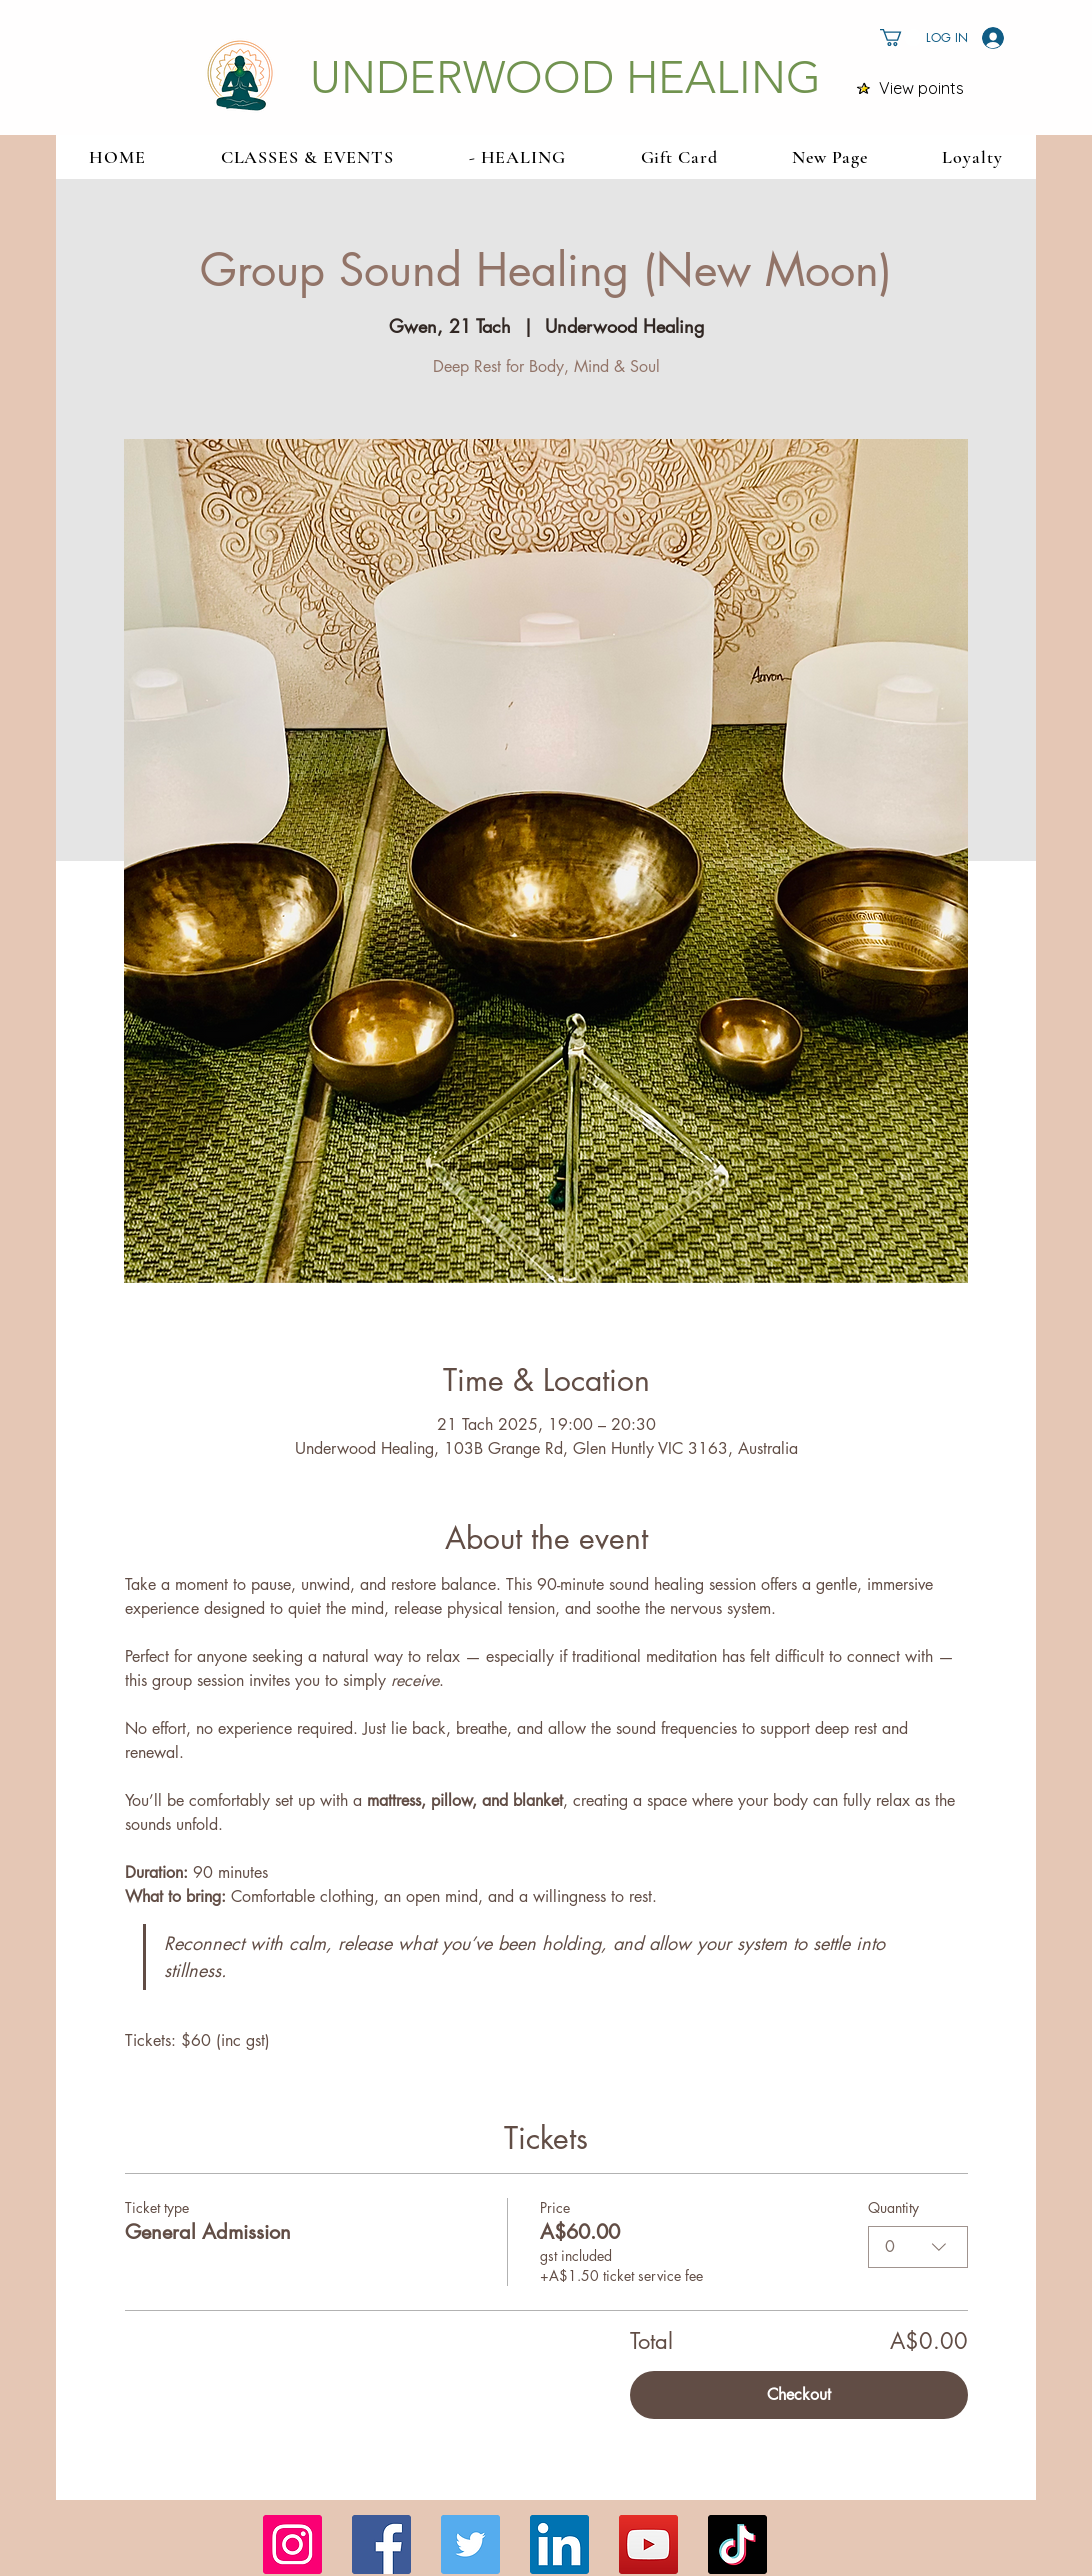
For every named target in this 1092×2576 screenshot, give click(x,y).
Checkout (799, 2394)
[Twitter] (470, 2544)
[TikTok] (737, 2544)
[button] (901, 37)
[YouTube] (648, 2544)
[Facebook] (381, 2544)
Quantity (893, 2207)
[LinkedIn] (559, 2544)
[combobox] (918, 2247)
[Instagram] (292, 2544)
